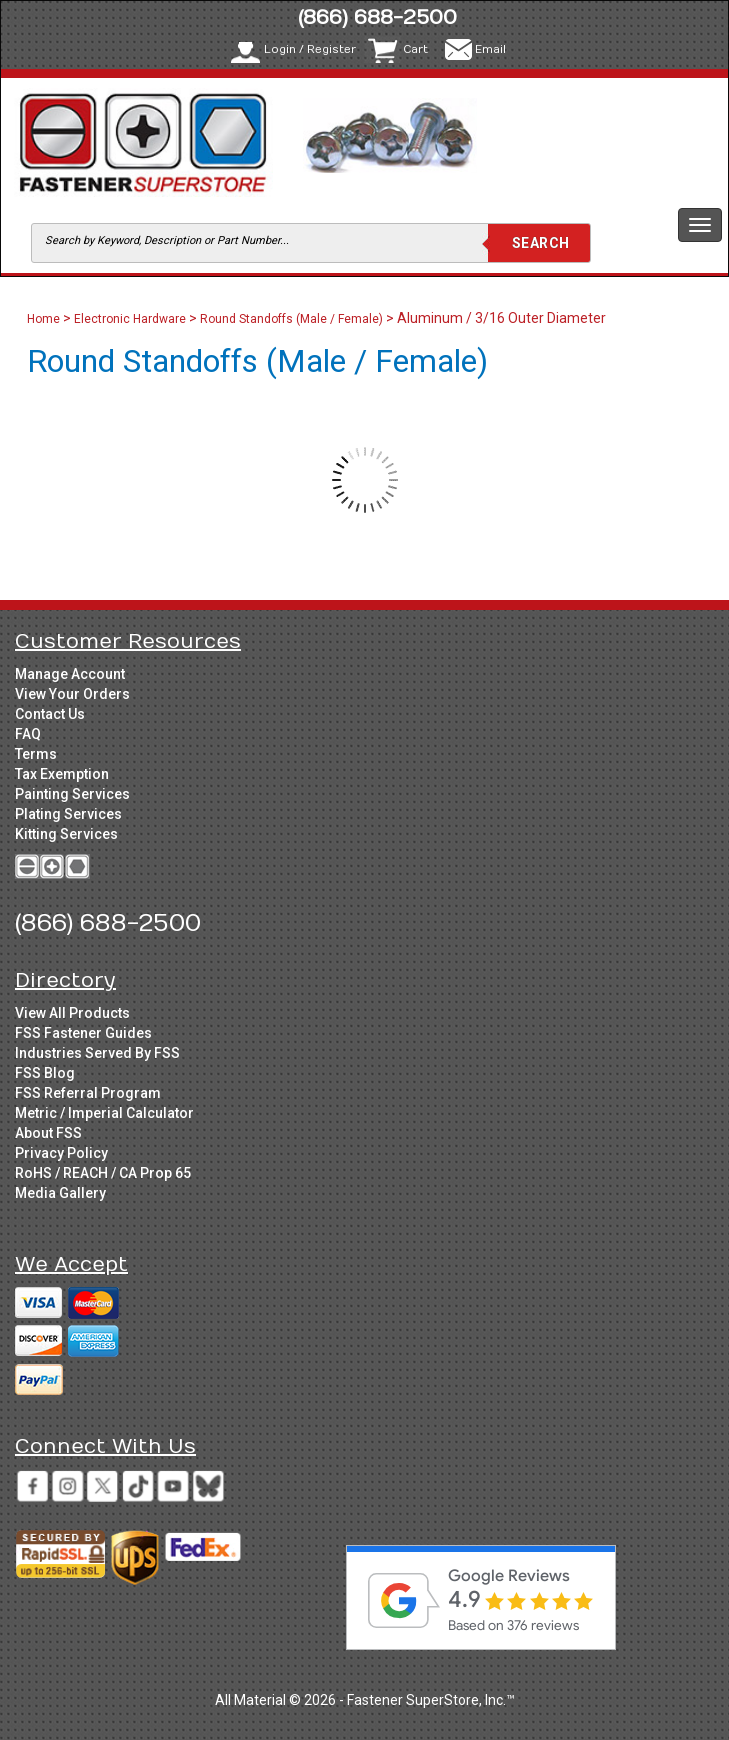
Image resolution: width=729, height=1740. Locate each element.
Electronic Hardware (130, 319)
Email (490, 49)
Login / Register (310, 49)
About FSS (48, 1133)
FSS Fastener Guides (83, 1033)
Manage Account (70, 674)
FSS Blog (45, 1073)
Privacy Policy (61, 1153)
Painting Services (72, 794)
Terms (36, 754)
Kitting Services (66, 834)
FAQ (28, 734)
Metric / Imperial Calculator (104, 1113)
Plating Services (68, 814)
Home (45, 319)
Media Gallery (60, 1193)
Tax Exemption (62, 774)
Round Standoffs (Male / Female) (291, 319)
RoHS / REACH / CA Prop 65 (103, 1173)
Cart (415, 49)
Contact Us (50, 714)
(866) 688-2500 (377, 17)
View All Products (72, 1013)
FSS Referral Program (88, 1093)
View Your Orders (72, 694)
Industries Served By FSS (97, 1053)
